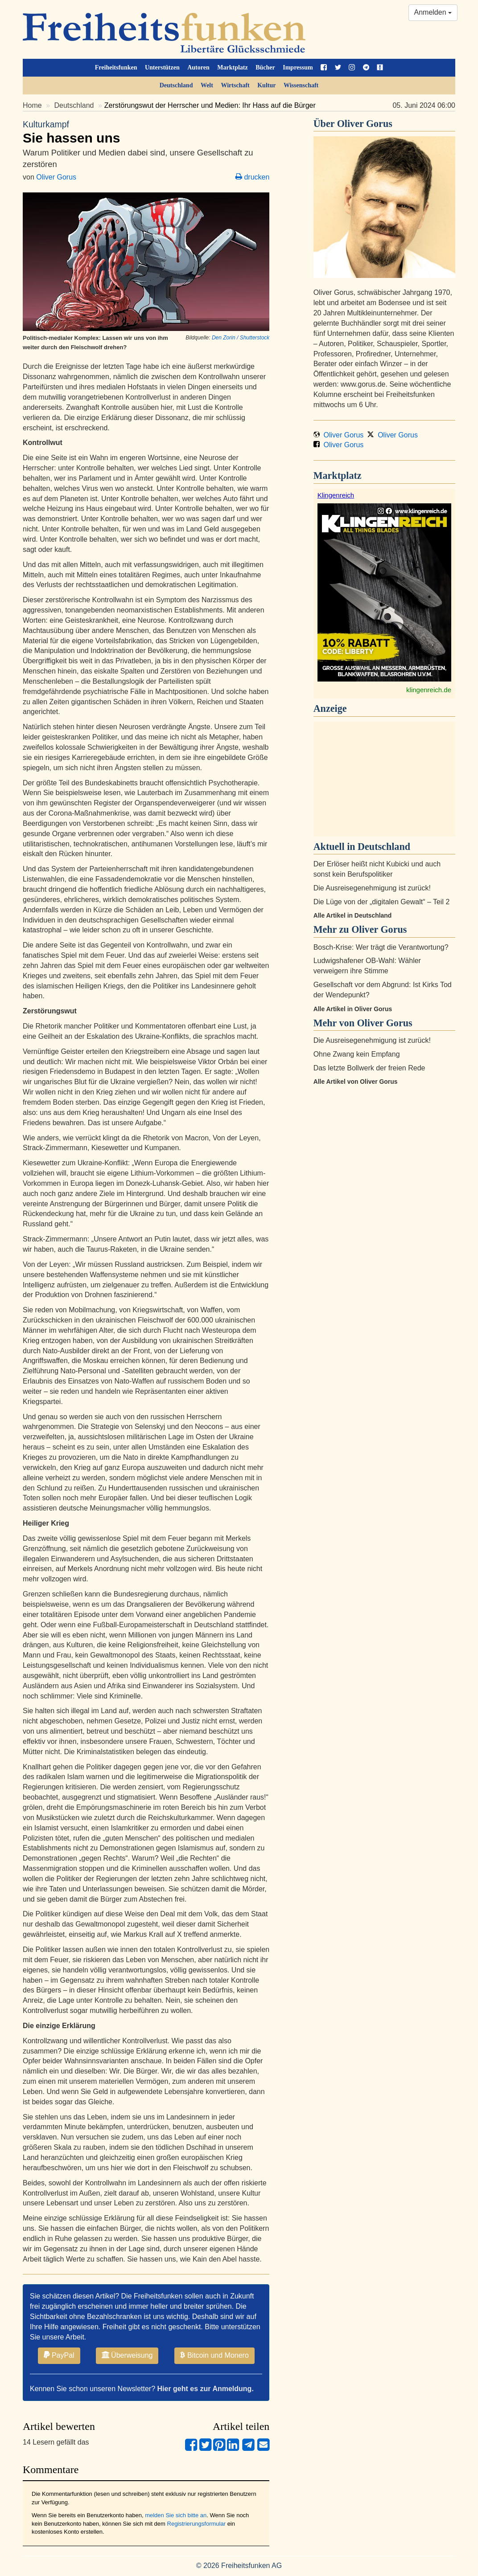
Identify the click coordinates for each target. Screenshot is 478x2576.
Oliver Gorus (56, 177)
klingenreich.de (428, 690)
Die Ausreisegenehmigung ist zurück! (372, 888)
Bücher (265, 67)
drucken (252, 177)
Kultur (266, 85)
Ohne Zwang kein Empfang (356, 1054)
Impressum (298, 67)
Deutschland (176, 85)
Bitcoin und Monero (214, 2355)
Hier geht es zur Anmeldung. (205, 2388)
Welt (207, 85)
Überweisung (127, 2355)
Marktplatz (232, 67)
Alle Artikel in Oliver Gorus (352, 1008)
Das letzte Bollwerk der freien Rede (369, 1068)
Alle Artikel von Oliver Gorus (355, 1081)
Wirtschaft (235, 85)
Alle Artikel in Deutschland (352, 915)
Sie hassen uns (146, 131)
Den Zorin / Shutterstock (240, 338)
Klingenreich (335, 495)
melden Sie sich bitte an (175, 2515)
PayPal (59, 2355)
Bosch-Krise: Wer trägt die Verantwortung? (381, 947)
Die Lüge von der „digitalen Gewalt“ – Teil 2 (381, 902)
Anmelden (433, 12)
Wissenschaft (301, 85)
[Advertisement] (384, 779)
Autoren (198, 67)
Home (32, 105)
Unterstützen (162, 67)
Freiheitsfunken (116, 67)
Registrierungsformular (196, 2523)
